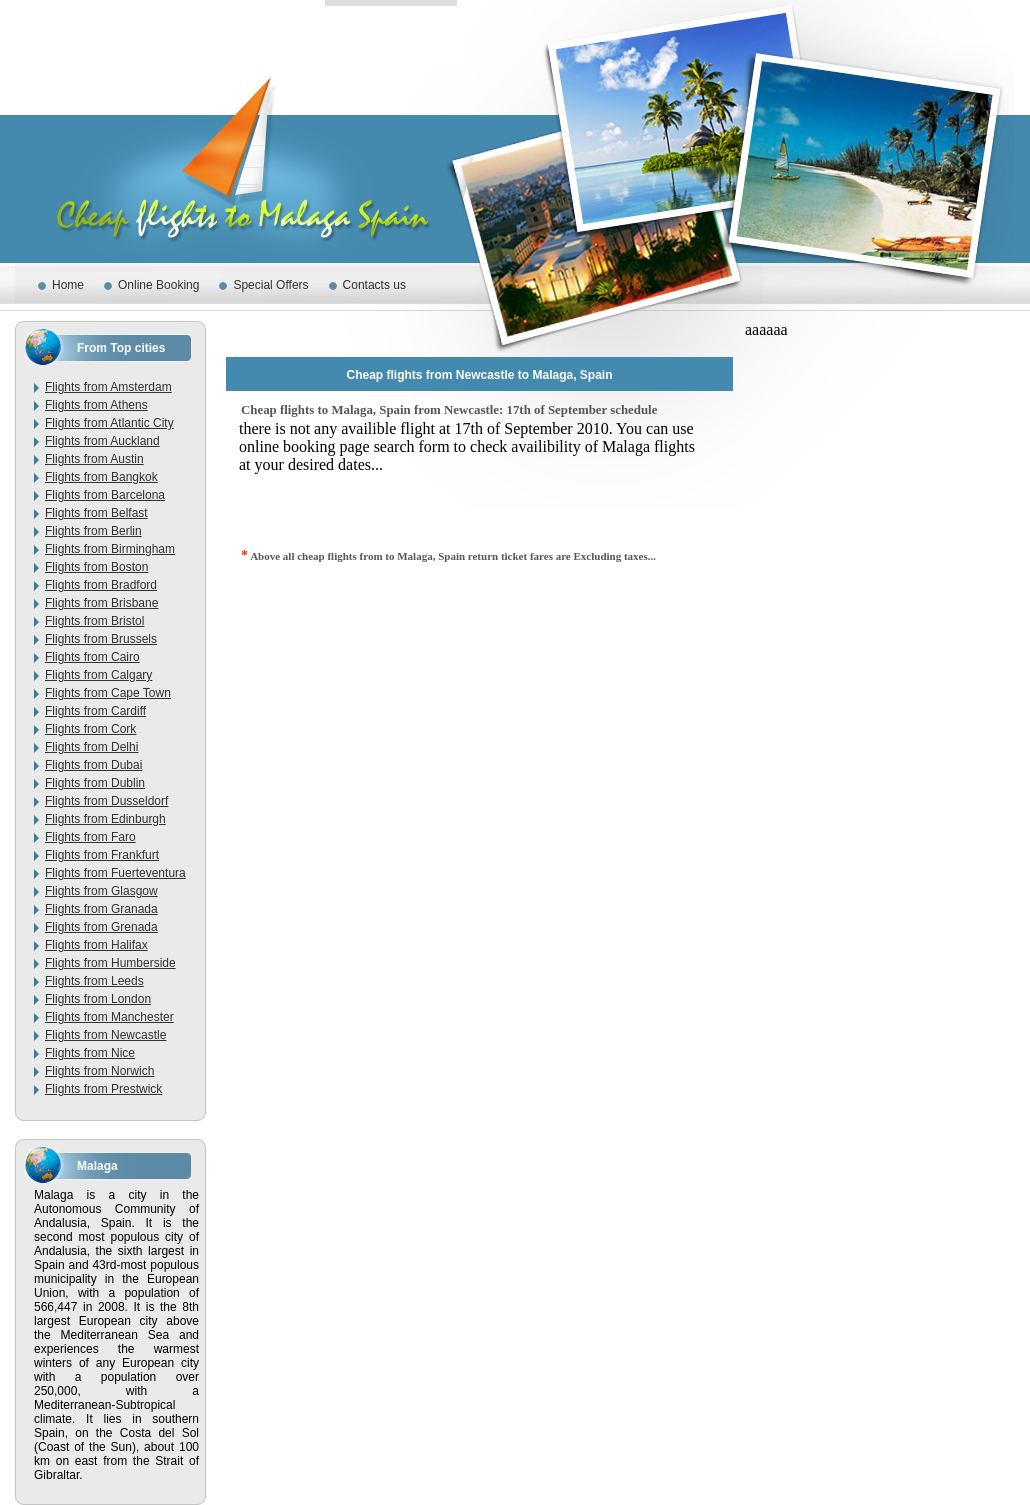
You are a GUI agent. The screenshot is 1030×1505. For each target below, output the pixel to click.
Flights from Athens (96, 405)
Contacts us (374, 285)
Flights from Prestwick (103, 1089)
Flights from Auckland (102, 441)
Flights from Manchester (109, 1017)
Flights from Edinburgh (105, 819)
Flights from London (98, 999)
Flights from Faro (90, 837)
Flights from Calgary (98, 675)
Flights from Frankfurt (102, 855)
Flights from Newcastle (105, 1035)
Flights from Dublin (95, 783)
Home (68, 285)
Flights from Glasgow (101, 891)
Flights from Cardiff (95, 711)
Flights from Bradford (101, 585)
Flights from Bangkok (101, 477)
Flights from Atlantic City (109, 423)
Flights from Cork (90, 729)
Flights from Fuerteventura (115, 873)
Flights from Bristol (94, 621)
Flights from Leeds (94, 981)
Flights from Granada (101, 909)
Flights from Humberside (110, 963)
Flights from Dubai (93, 765)
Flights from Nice (90, 1053)
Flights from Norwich (99, 1071)
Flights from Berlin (93, 531)
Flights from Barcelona (105, 495)
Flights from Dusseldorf (106, 801)
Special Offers (270, 285)
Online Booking (158, 285)
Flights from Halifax (96, 945)
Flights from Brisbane (101, 603)
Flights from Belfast (96, 513)
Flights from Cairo (92, 657)
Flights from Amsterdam (108, 387)
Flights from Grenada (101, 927)
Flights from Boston (96, 567)
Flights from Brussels (101, 639)
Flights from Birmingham (110, 549)
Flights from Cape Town (108, 693)
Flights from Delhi (91, 747)
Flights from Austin (94, 459)
